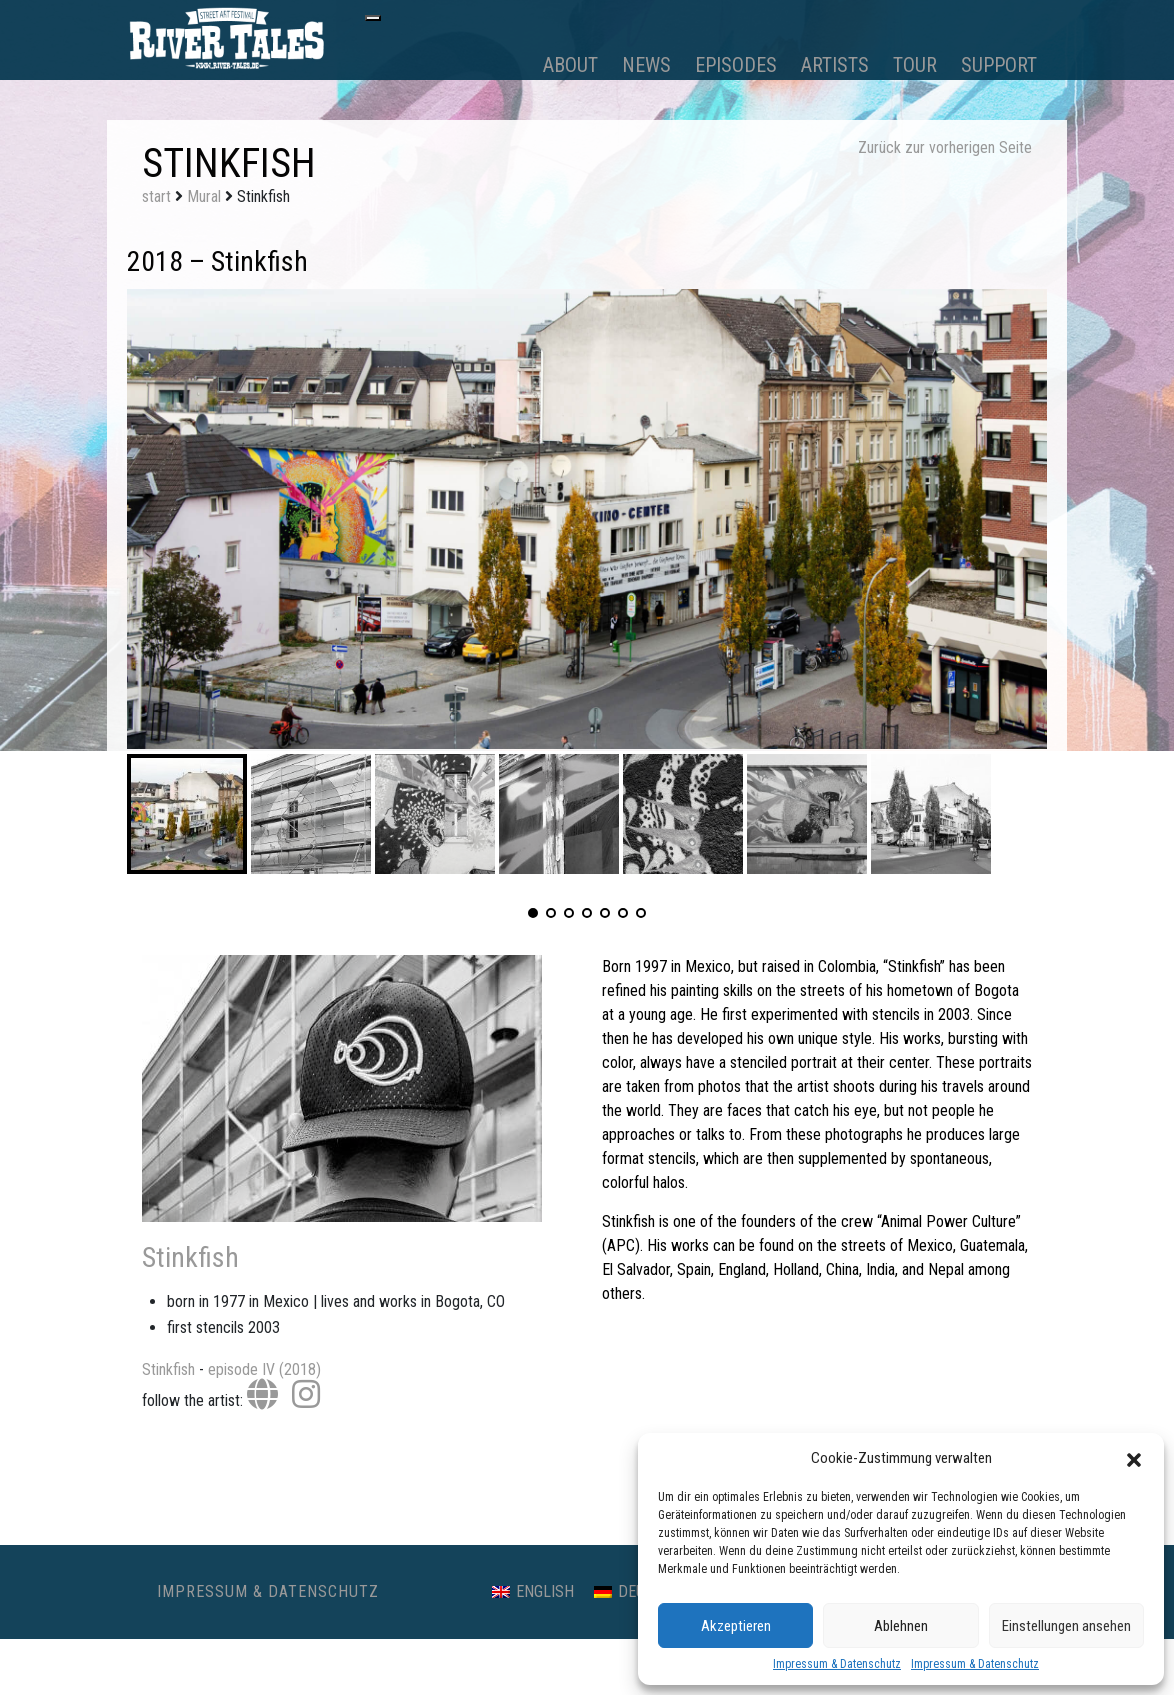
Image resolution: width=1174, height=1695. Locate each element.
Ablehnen (901, 1626)
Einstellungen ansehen (1066, 1626)
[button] (1134, 1458)
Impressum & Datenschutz (837, 1664)
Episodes (736, 65)
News (646, 65)
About (570, 65)
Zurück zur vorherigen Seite (945, 147)
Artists (835, 65)
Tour (915, 65)
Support (999, 65)
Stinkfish (190, 1257)
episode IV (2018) (264, 1369)
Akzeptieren (736, 1626)
